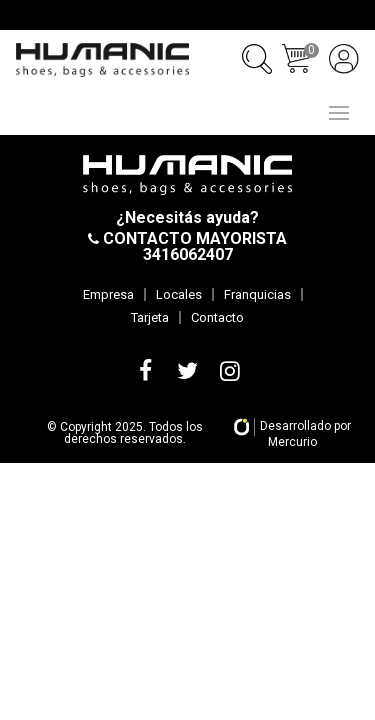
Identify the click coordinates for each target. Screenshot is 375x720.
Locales (179, 294)
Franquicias (257, 294)
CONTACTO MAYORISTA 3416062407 (193, 246)
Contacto (217, 317)
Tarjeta (150, 317)
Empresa (108, 294)
